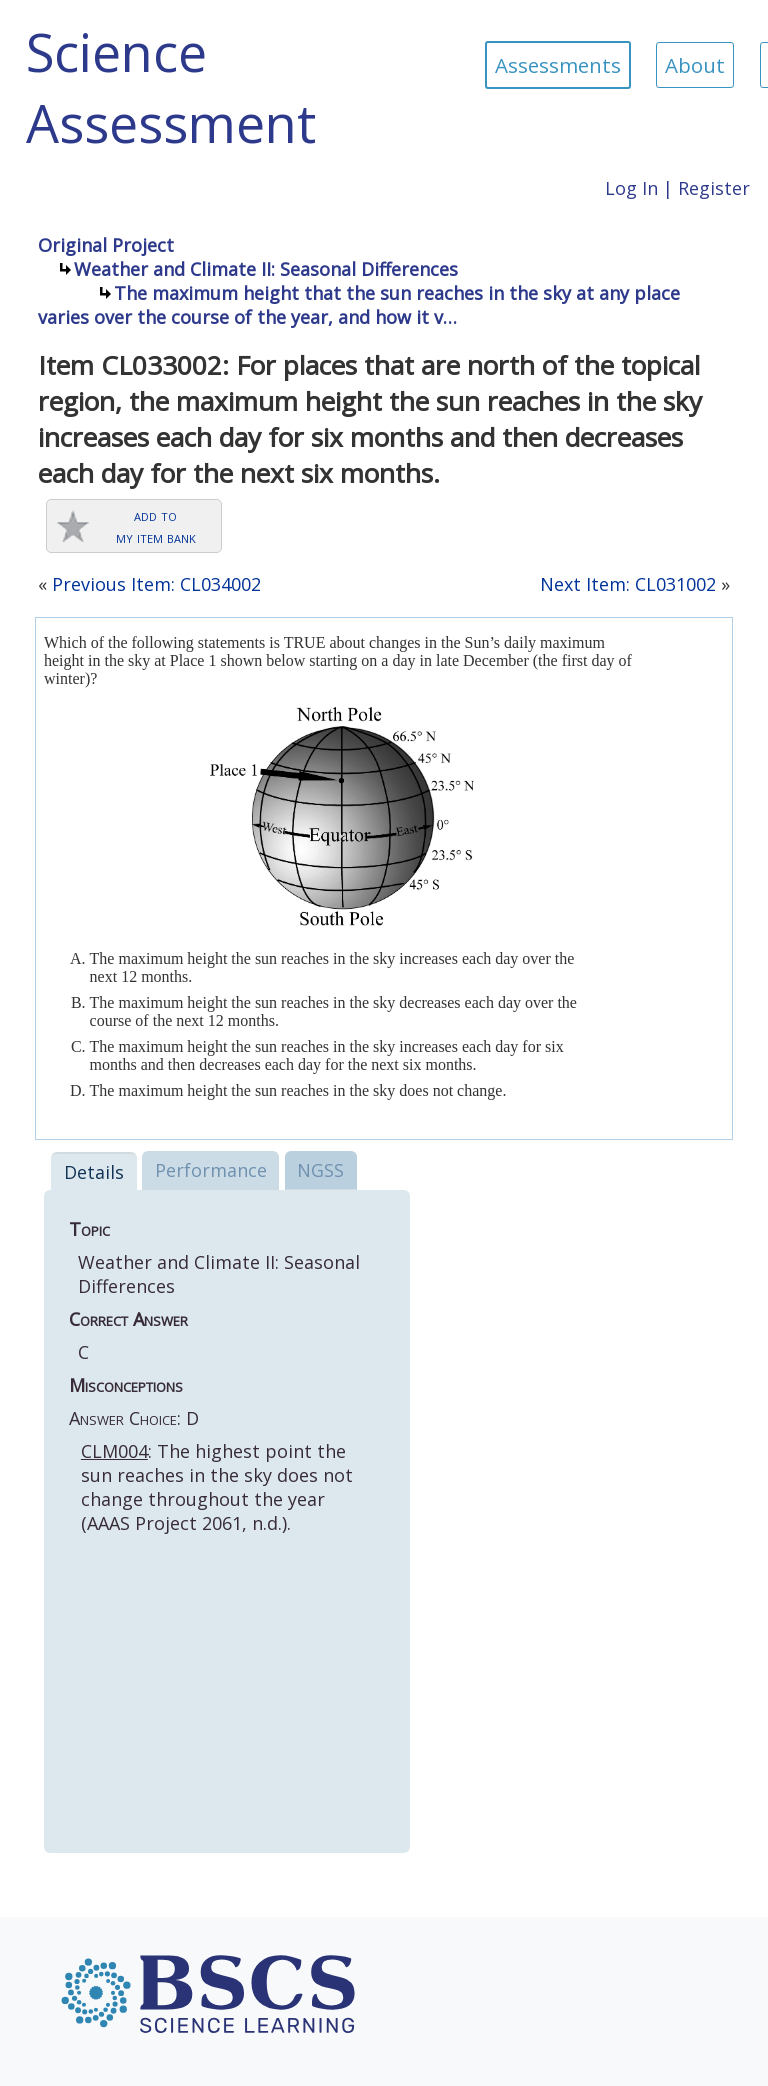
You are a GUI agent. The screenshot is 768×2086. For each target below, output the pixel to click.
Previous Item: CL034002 (156, 584)
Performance (211, 1170)
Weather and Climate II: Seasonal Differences (266, 269)
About (695, 65)
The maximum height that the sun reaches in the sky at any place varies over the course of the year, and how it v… (359, 305)
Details (94, 1172)
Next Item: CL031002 (628, 584)
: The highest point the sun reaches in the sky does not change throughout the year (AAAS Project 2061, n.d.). (217, 1487)
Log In (631, 188)
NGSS (320, 1170)
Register (714, 188)
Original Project (106, 245)
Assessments (558, 65)
